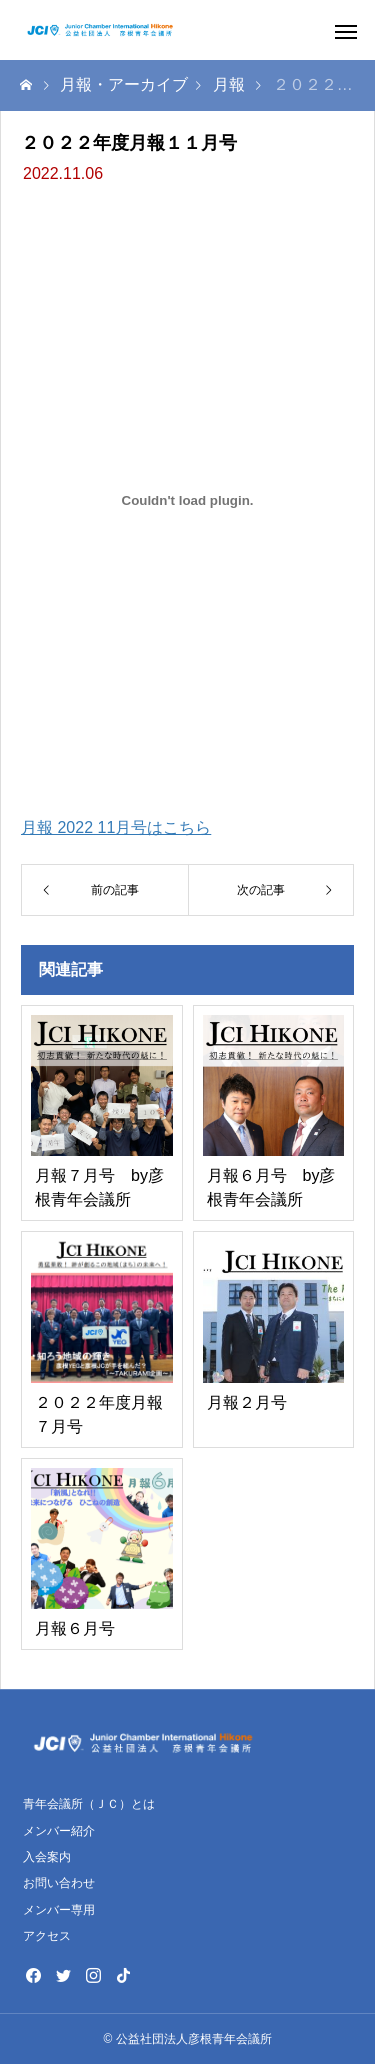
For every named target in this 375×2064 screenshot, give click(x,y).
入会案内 (47, 1857)
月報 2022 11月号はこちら (116, 827)
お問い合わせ (59, 1883)
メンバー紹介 (59, 1831)
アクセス (47, 1936)
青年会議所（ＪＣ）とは (89, 1804)
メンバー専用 (59, 1910)
